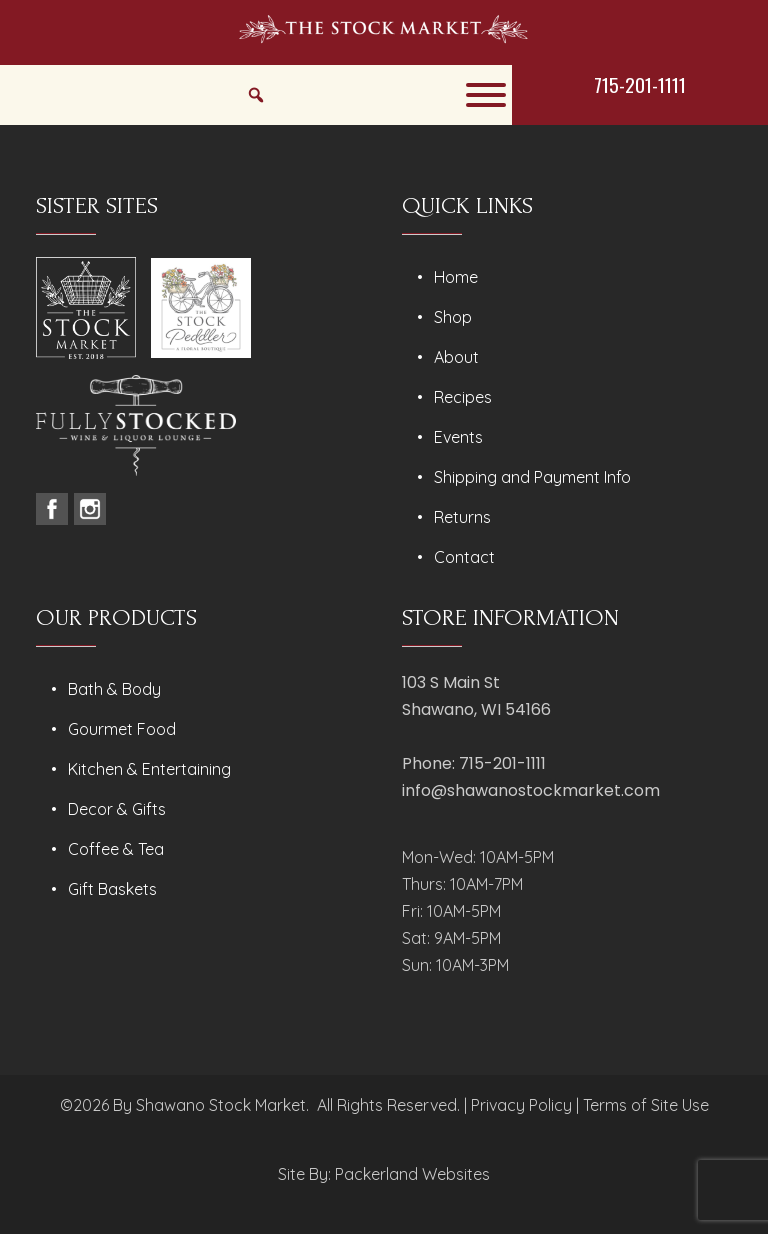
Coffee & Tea (116, 849)
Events (458, 437)
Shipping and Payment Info (532, 477)
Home (456, 277)
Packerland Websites (412, 1174)
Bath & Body (114, 689)
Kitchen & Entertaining (149, 769)
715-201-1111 (640, 84)
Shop (453, 317)
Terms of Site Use (646, 1105)
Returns (462, 517)
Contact (464, 557)
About (456, 357)
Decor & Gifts (117, 809)
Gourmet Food (122, 729)
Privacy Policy (521, 1105)
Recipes (463, 397)
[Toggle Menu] (486, 95)
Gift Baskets (112, 889)
